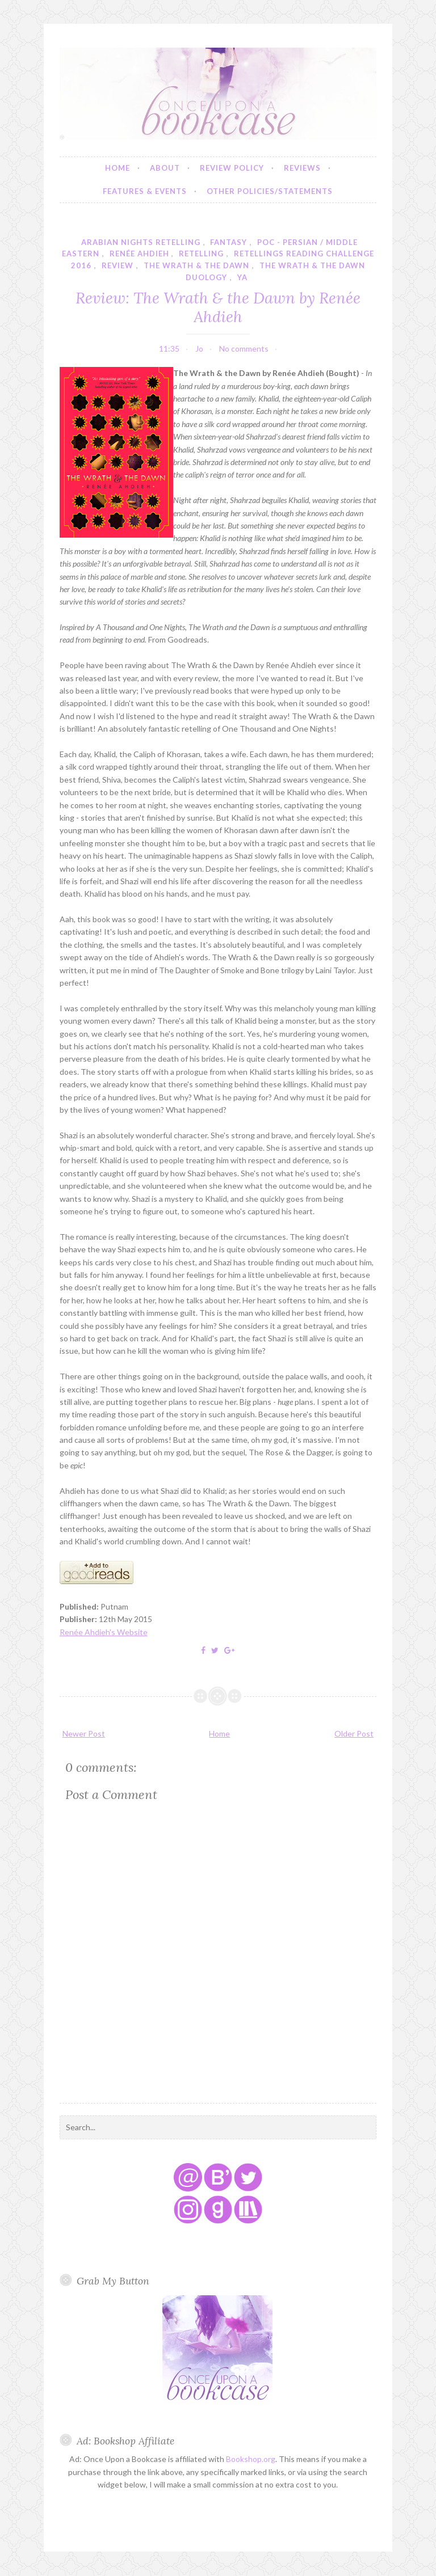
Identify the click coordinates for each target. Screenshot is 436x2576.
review (117, 265)
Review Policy (232, 167)
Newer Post (83, 1733)
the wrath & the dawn (196, 265)
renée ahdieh (139, 253)
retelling (201, 253)
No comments (244, 348)
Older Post (354, 1733)
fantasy (228, 242)
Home (117, 167)
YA (242, 277)
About (165, 167)
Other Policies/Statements (270, 191)
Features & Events (145, 191)
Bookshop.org (250, 2459)
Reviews (302, 167)
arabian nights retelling (140, 242)
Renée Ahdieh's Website (104, 1632)
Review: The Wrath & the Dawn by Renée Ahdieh (218, 307)
